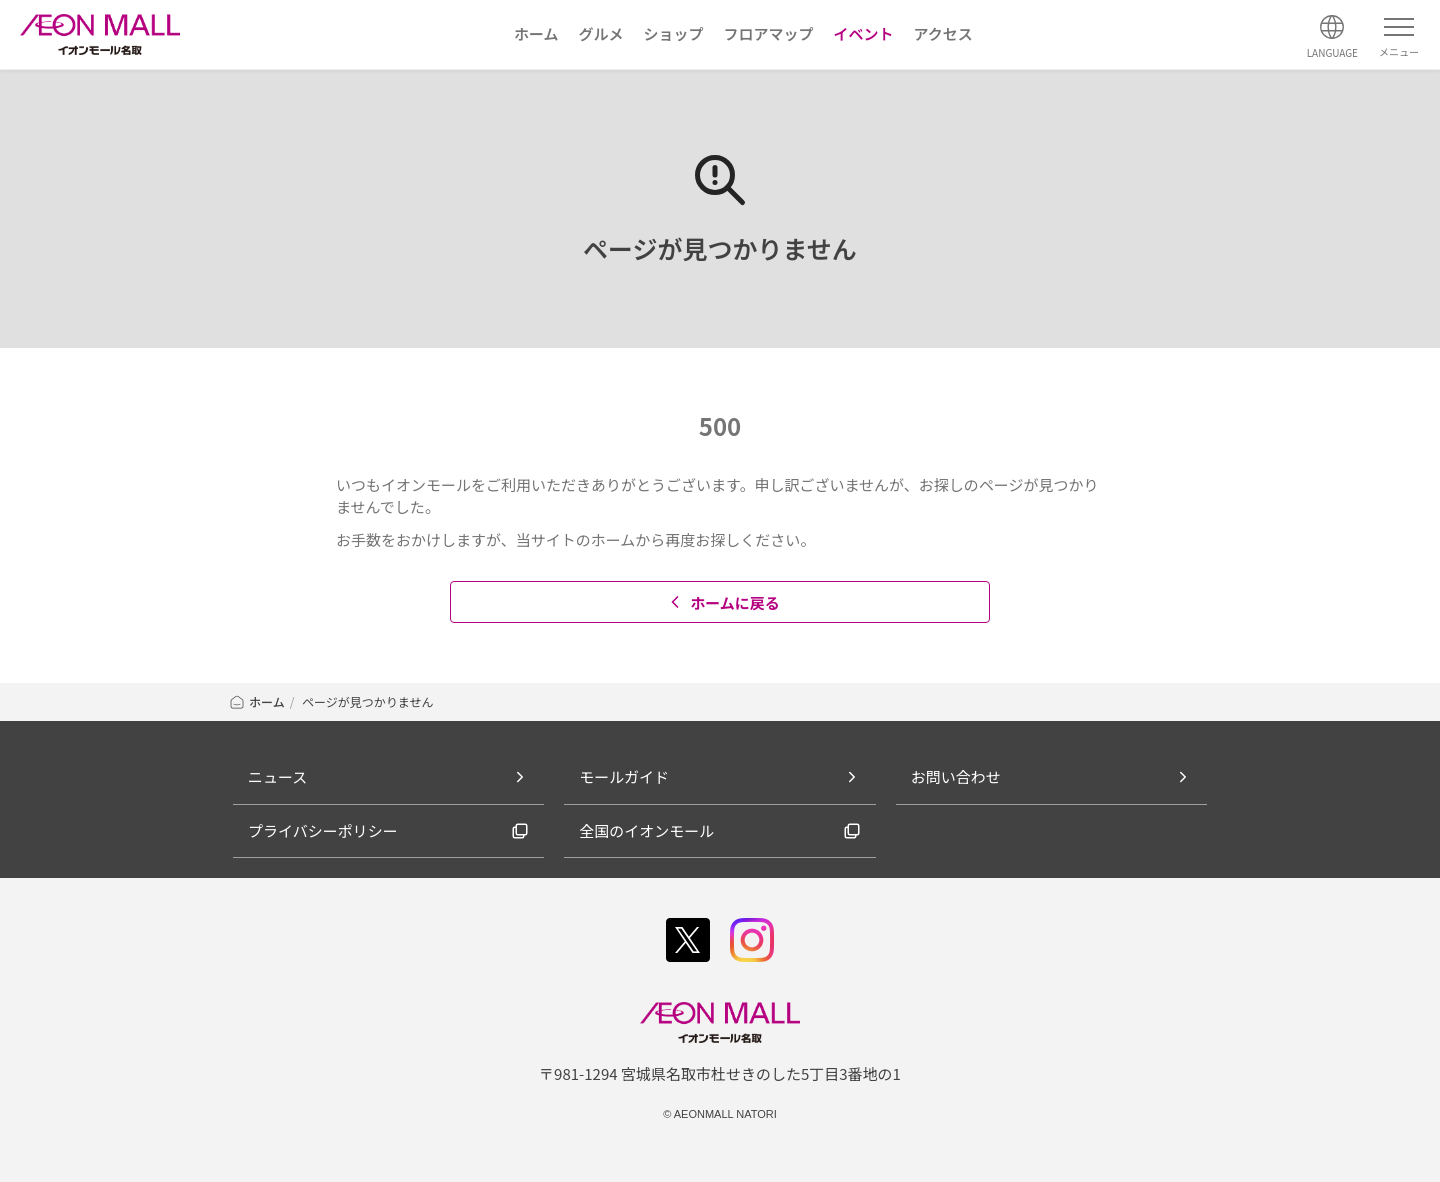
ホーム (256, 701)
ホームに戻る (722, 602)
